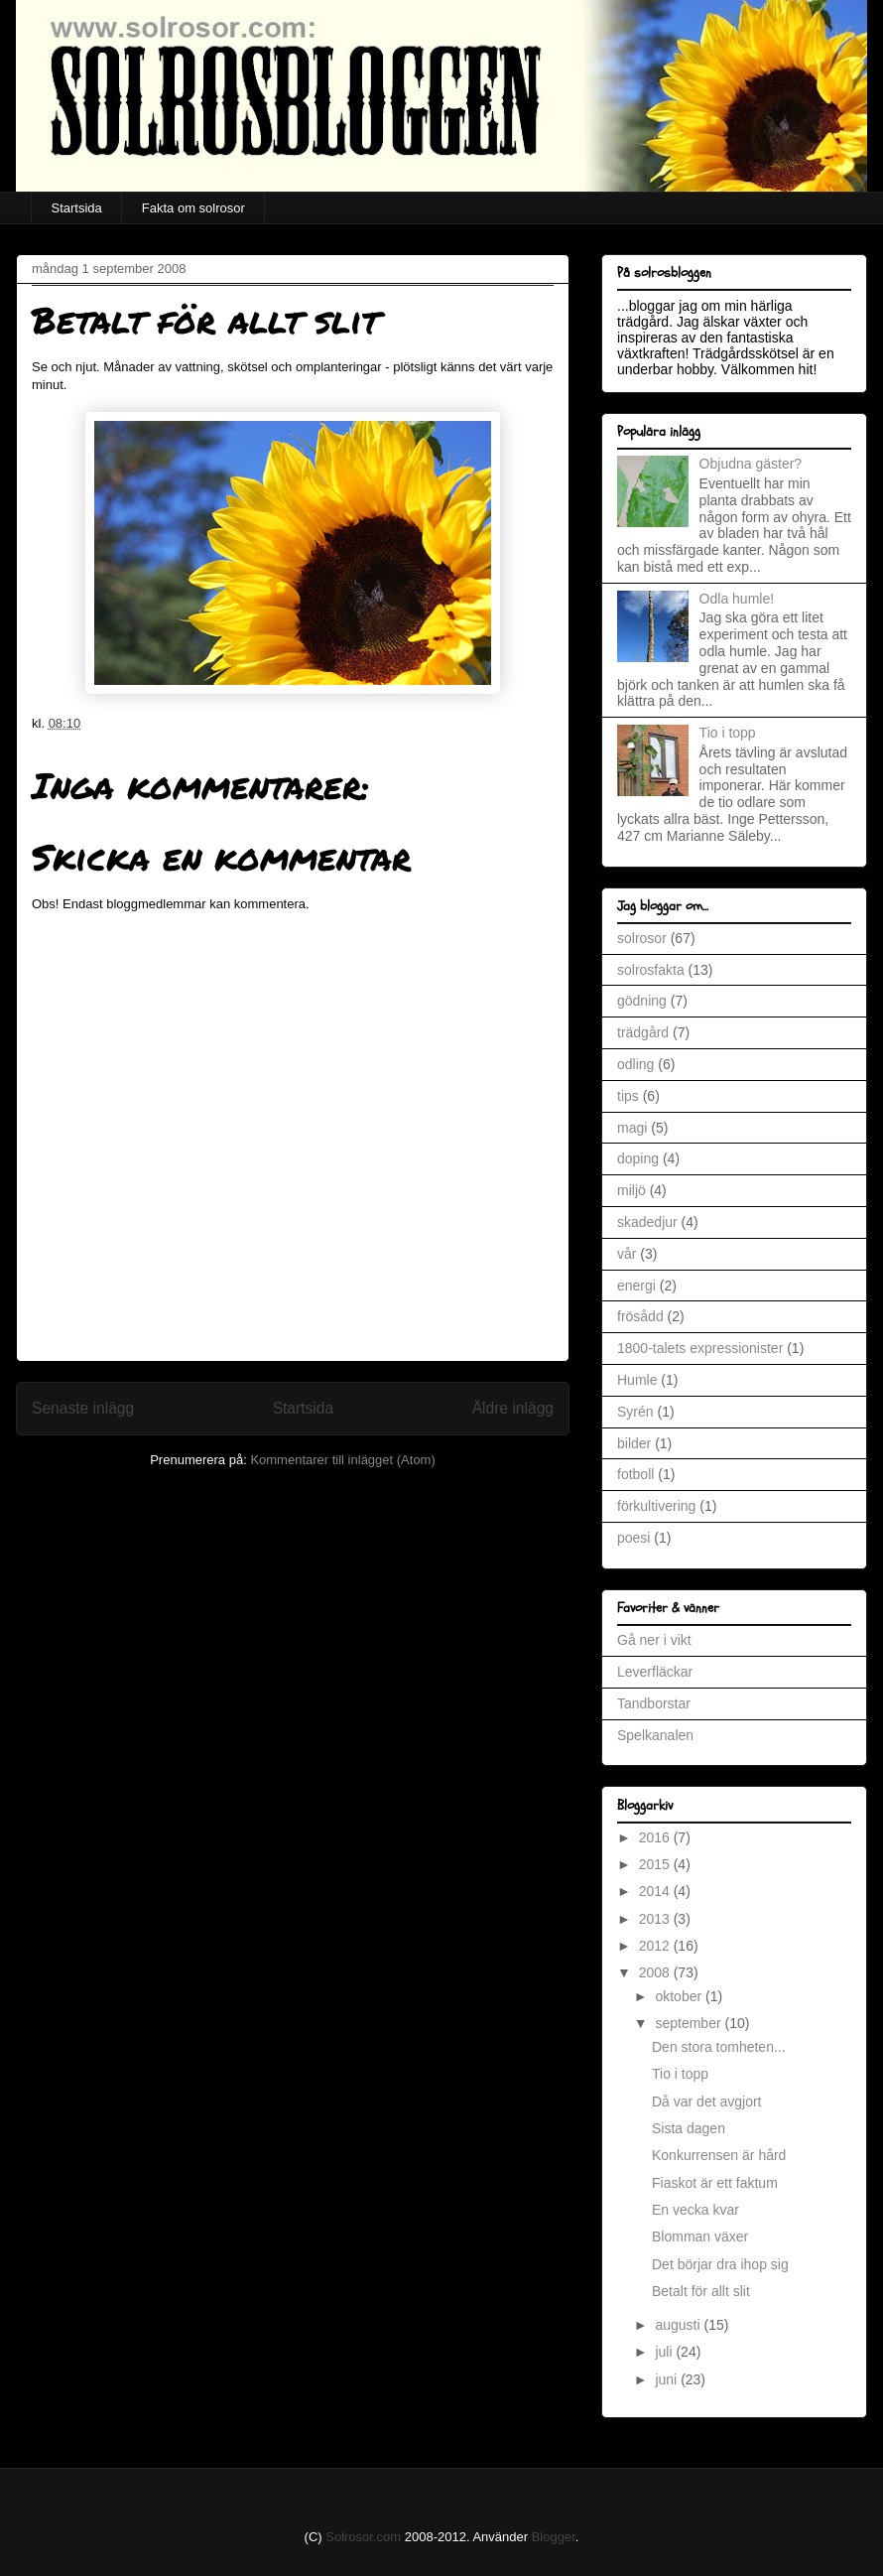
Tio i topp (727, 733)
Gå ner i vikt (654, 1640)
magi (632, 1128)
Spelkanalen (655, 1735)
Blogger (553, 2536)
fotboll (635, 1474)
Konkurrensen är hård (719, 2155)
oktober (680, 1996)
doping (638, 1158)
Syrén (635, 1412)
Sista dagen (688, 2128)
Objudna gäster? (751, 464)
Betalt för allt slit (701, 2291)
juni (668, 2379)
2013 (656, 1919)
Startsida (77, 208)
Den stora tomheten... (719, 2047)
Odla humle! (736, 599)
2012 (656, 1946)
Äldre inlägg (513, 1408)
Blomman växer (700, 2236)
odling (635, 1064)
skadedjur (647, 1222)
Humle (637, 1380)
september (689, 2023)
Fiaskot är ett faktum (715, 2183)
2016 (656, 1837)
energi (636, 1285)
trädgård (643, 1032)
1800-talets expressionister (700, 1348)
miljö (631, 1190)
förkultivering (656, 1506)
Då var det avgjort (707, 2101)
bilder (634, 1443)
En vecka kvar (695, 2210)
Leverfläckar (655, 1672)
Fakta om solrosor (193, 208)
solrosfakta (651, 970)
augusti (679, 2325)
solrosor (642, 938)
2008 (656, 1972)
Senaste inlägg (83, 1408)
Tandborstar (654, 1703)
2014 (656, 1891)
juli (665, 2352)
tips (628, 1096)
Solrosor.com (363, 2536)
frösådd (640, 1316)
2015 (656, 1864)
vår (626, 1254)
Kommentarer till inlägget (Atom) (342, 1459)
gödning (642, 1001)
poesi (633, 1538)
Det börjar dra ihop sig (720, 2264)
